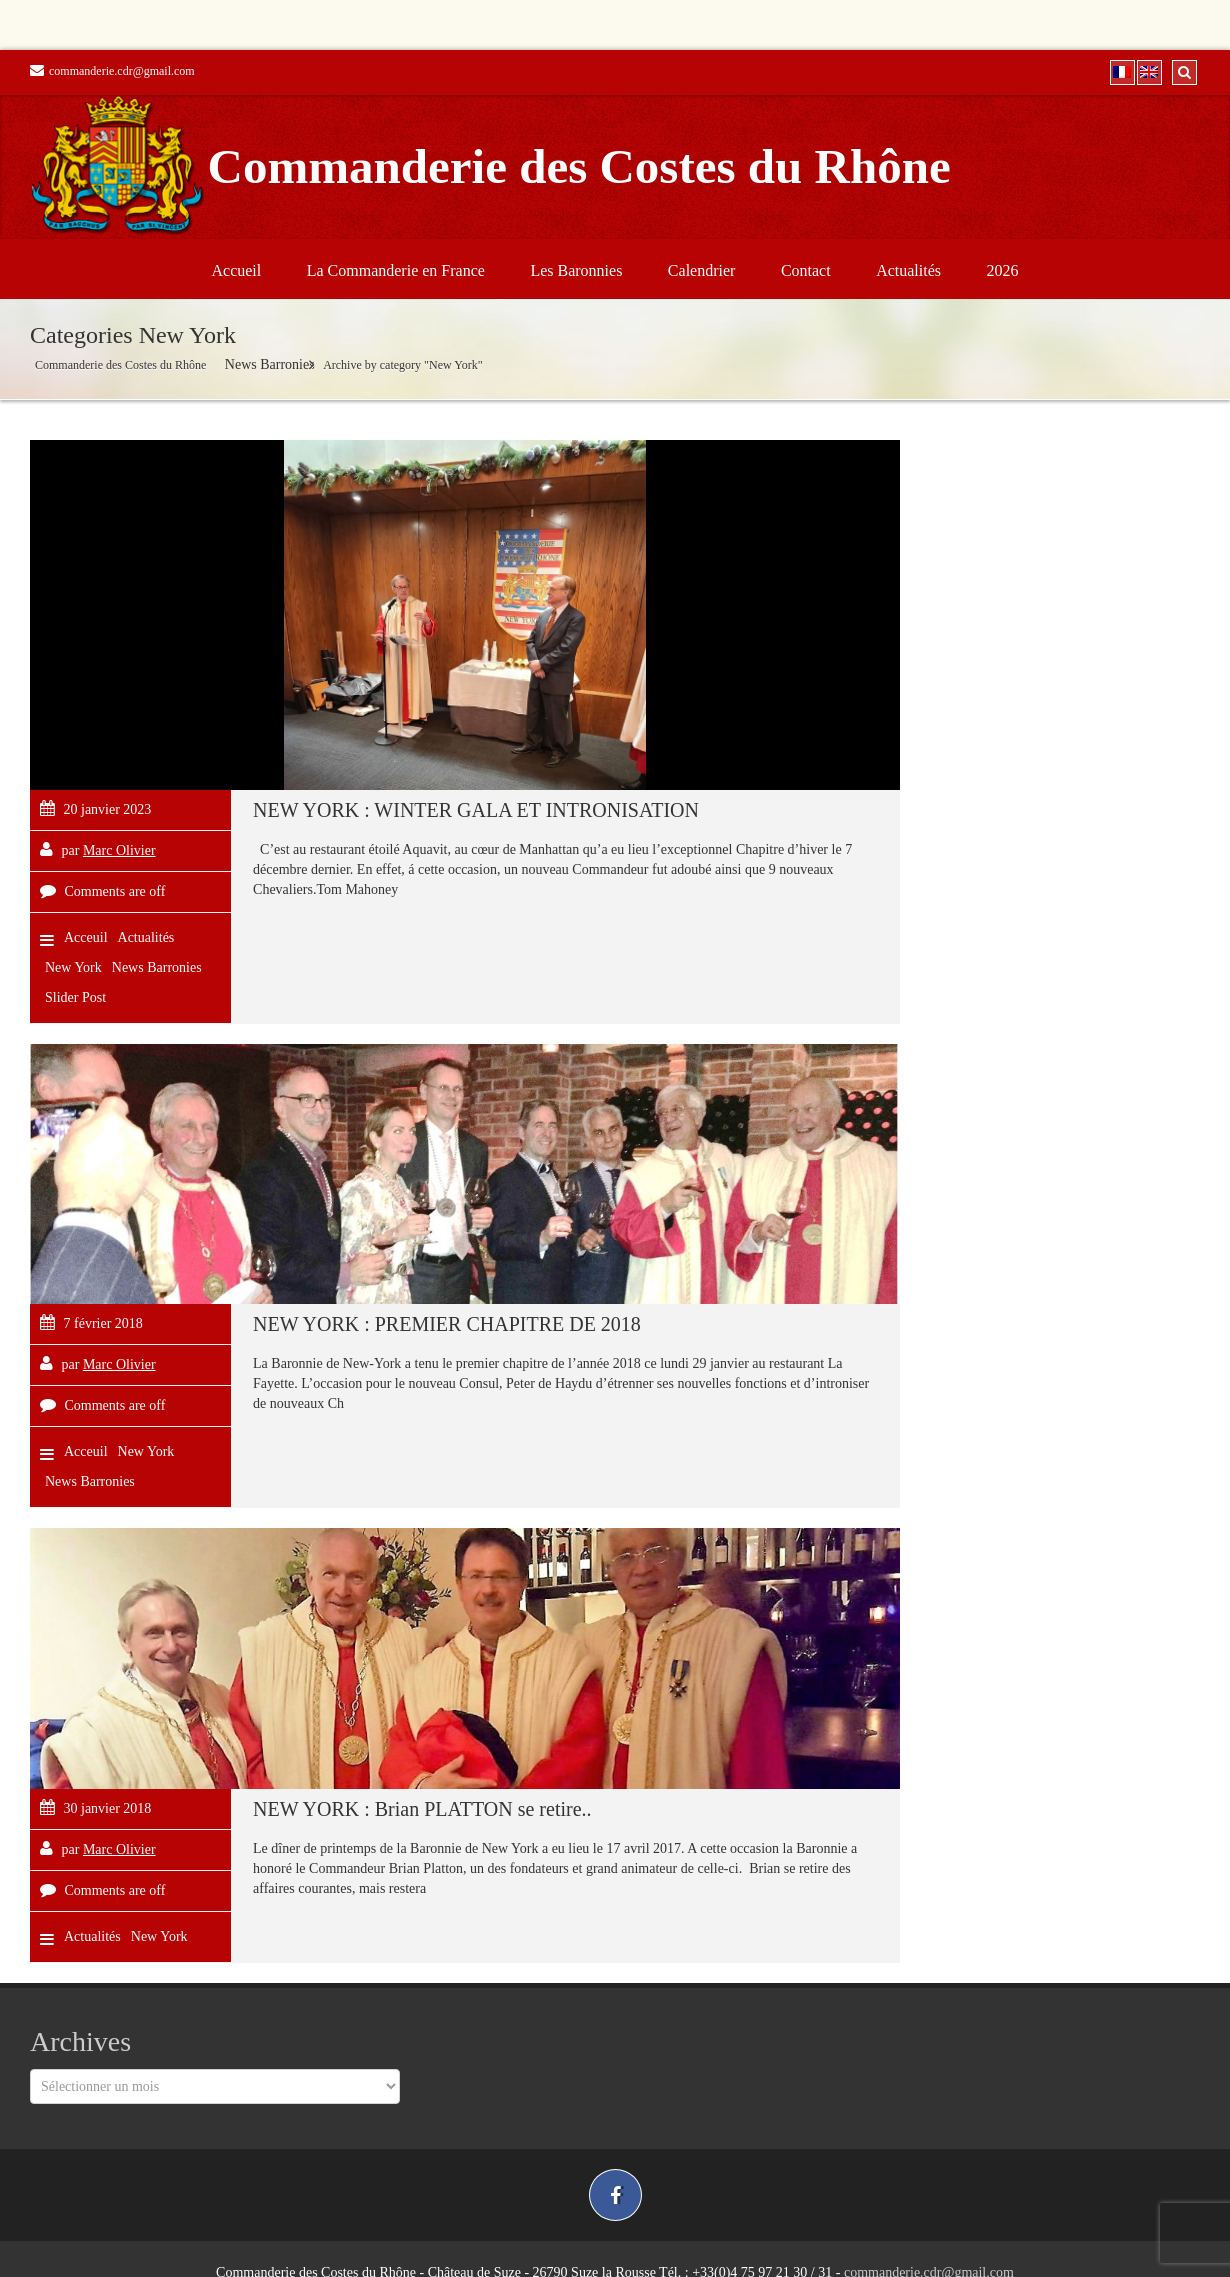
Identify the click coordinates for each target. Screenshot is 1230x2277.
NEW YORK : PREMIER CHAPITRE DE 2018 (447, 1324)
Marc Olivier (119, 850)
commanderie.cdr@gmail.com (112, 70)
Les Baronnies (576, 270)
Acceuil (86, 937)
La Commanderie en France (396, 270)
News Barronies (270, 364)
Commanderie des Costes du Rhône (120, 365)
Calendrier (702, 270)
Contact (806, 270)
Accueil (236, 270)
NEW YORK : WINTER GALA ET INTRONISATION (476, 810)
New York (73, 967)
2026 (1003, 270)
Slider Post (75, 997)
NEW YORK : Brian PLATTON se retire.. (422, 1809)
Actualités (908, 270)
